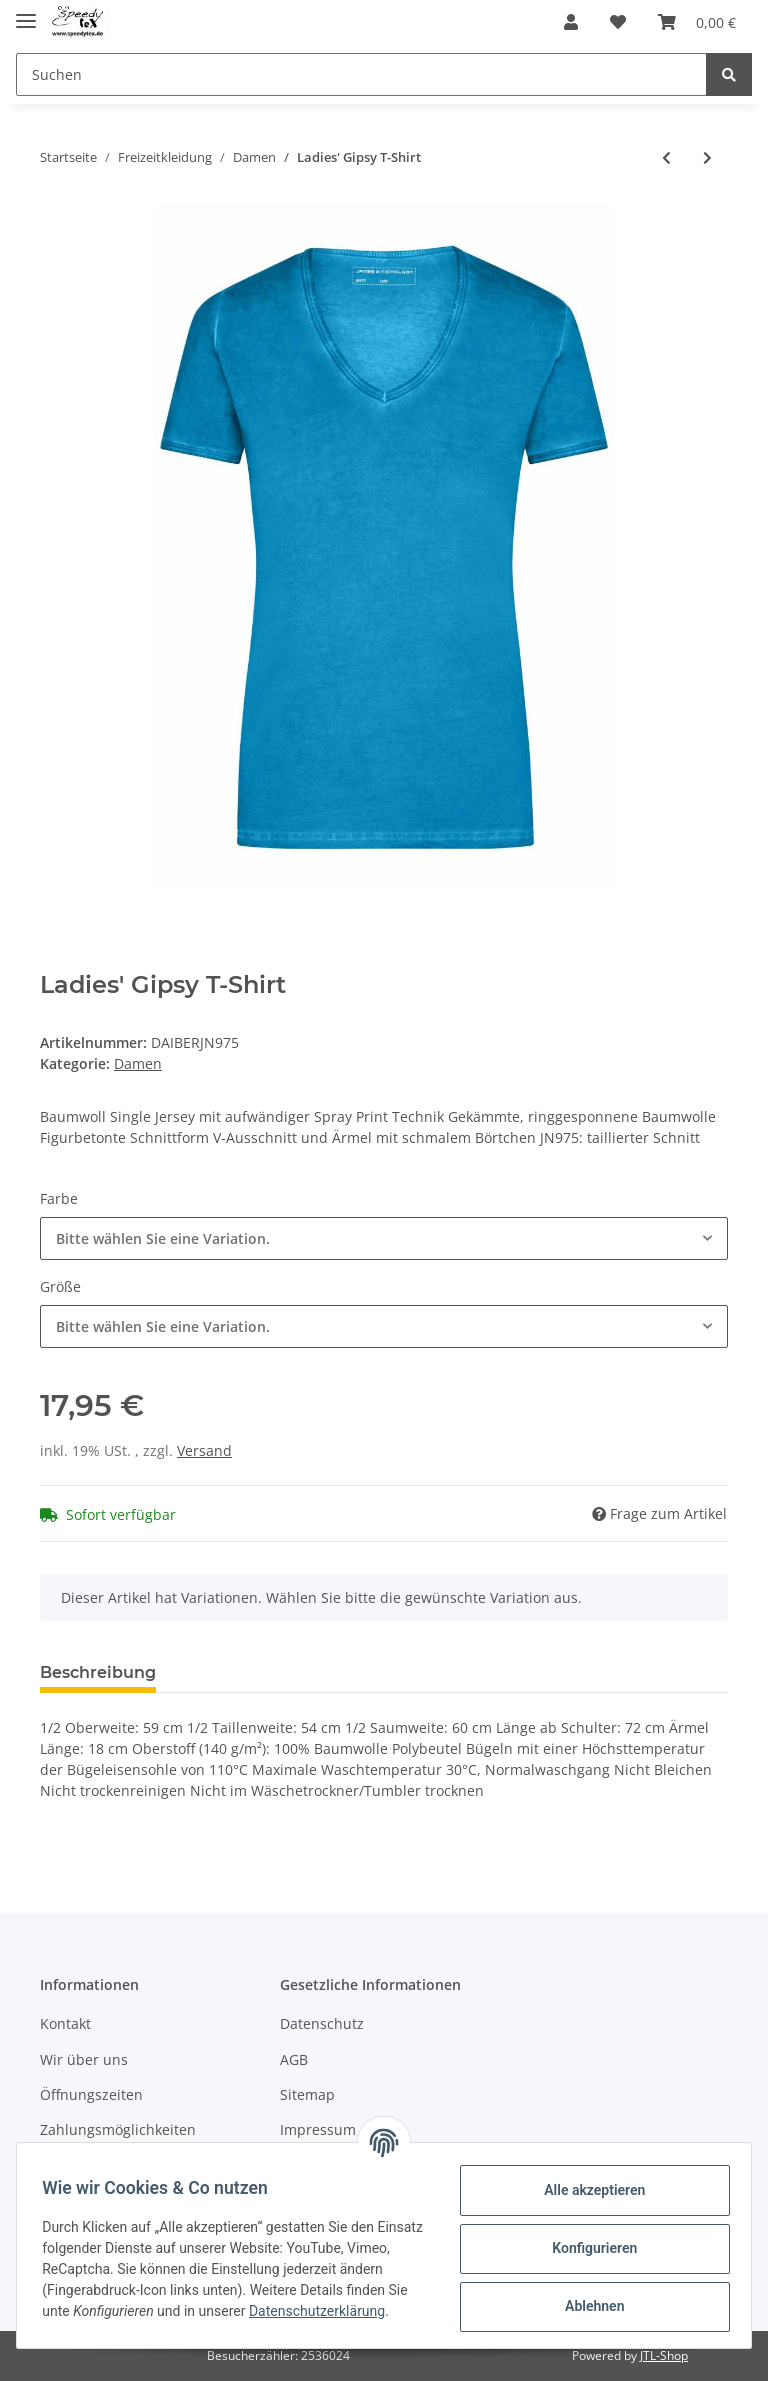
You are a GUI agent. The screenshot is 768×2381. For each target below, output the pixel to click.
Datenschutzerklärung (117, 2321)
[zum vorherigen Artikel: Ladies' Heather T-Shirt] (666, 157)
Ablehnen (587, 2305)
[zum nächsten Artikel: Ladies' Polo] (707, 157)
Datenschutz (322, 2023)
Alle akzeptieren (587, 2189)
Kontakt (65, 2023)
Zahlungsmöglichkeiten (118, 2129)
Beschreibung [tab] (98, 1672)
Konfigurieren (587, 2247)
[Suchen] (361, 74)
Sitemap (307, 2094)
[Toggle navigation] (26, 12)
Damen (138, 1063)
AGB (294, 2059)
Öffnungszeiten (91, 2094)
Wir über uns (84, 2059)
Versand (204, 1450)
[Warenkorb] (697, 22)
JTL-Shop (664, 2355)
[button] (571, 22)
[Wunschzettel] (618, 22)
